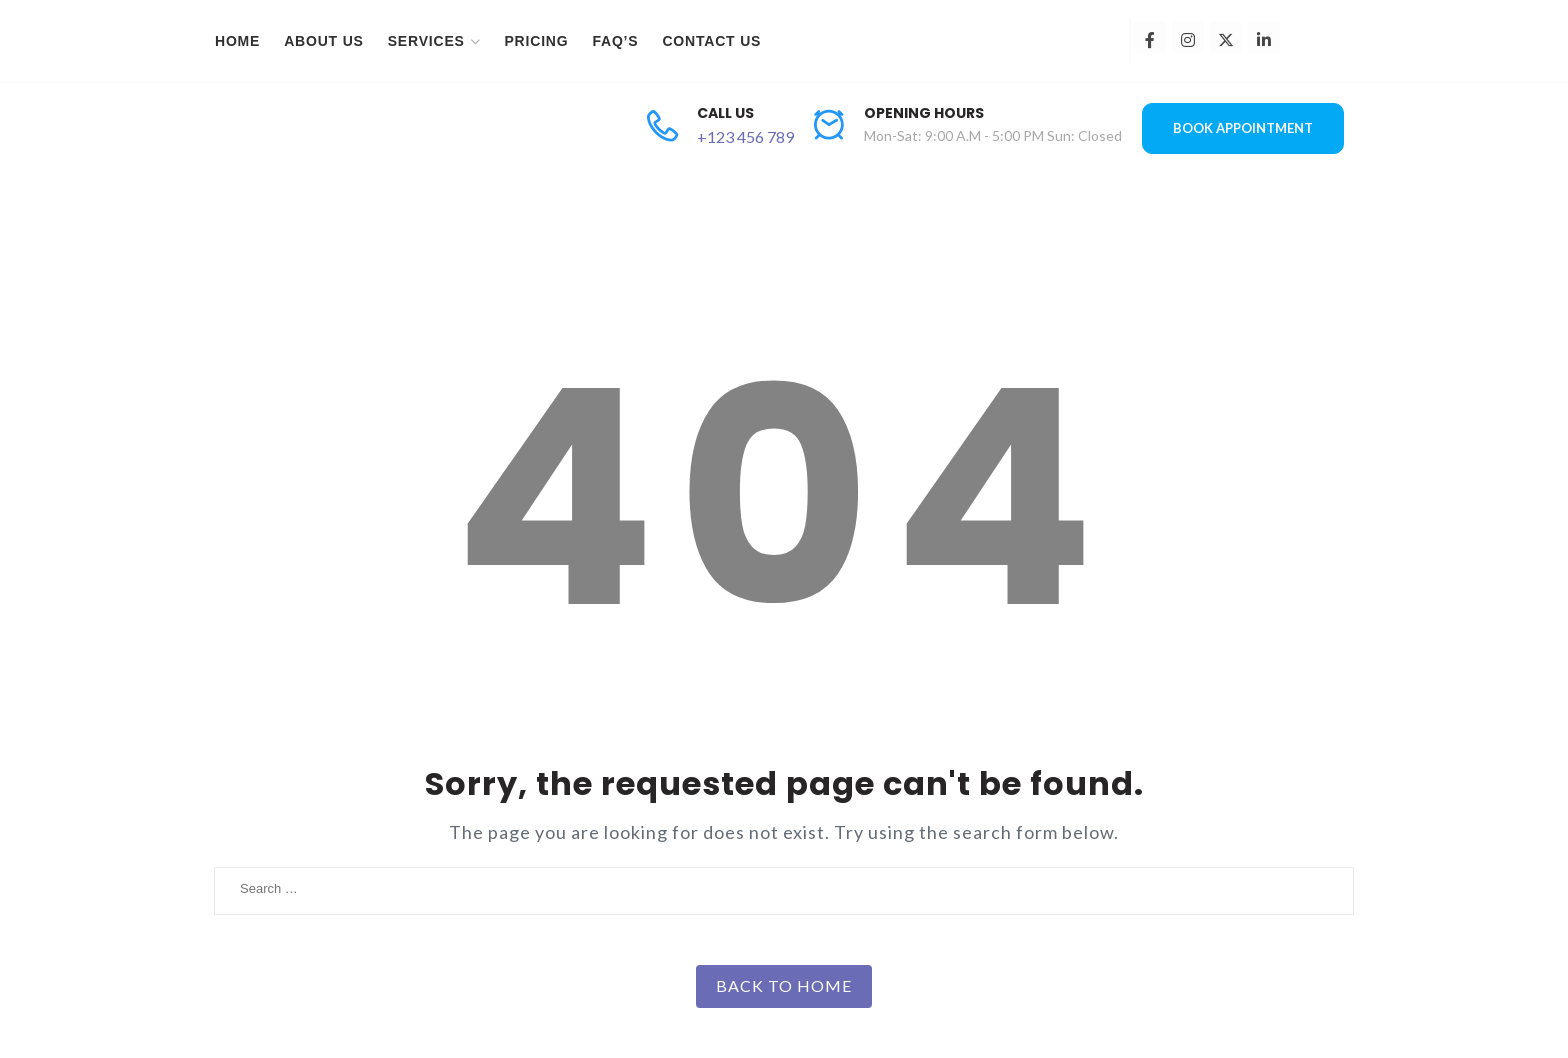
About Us (324, 41)
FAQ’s (615, 41)
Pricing (536, 41)
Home (237, 41)
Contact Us (711, 41)
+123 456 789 (745, 136)
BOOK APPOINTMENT (1243, 128)
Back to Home (784, 985)
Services (426, 41)
